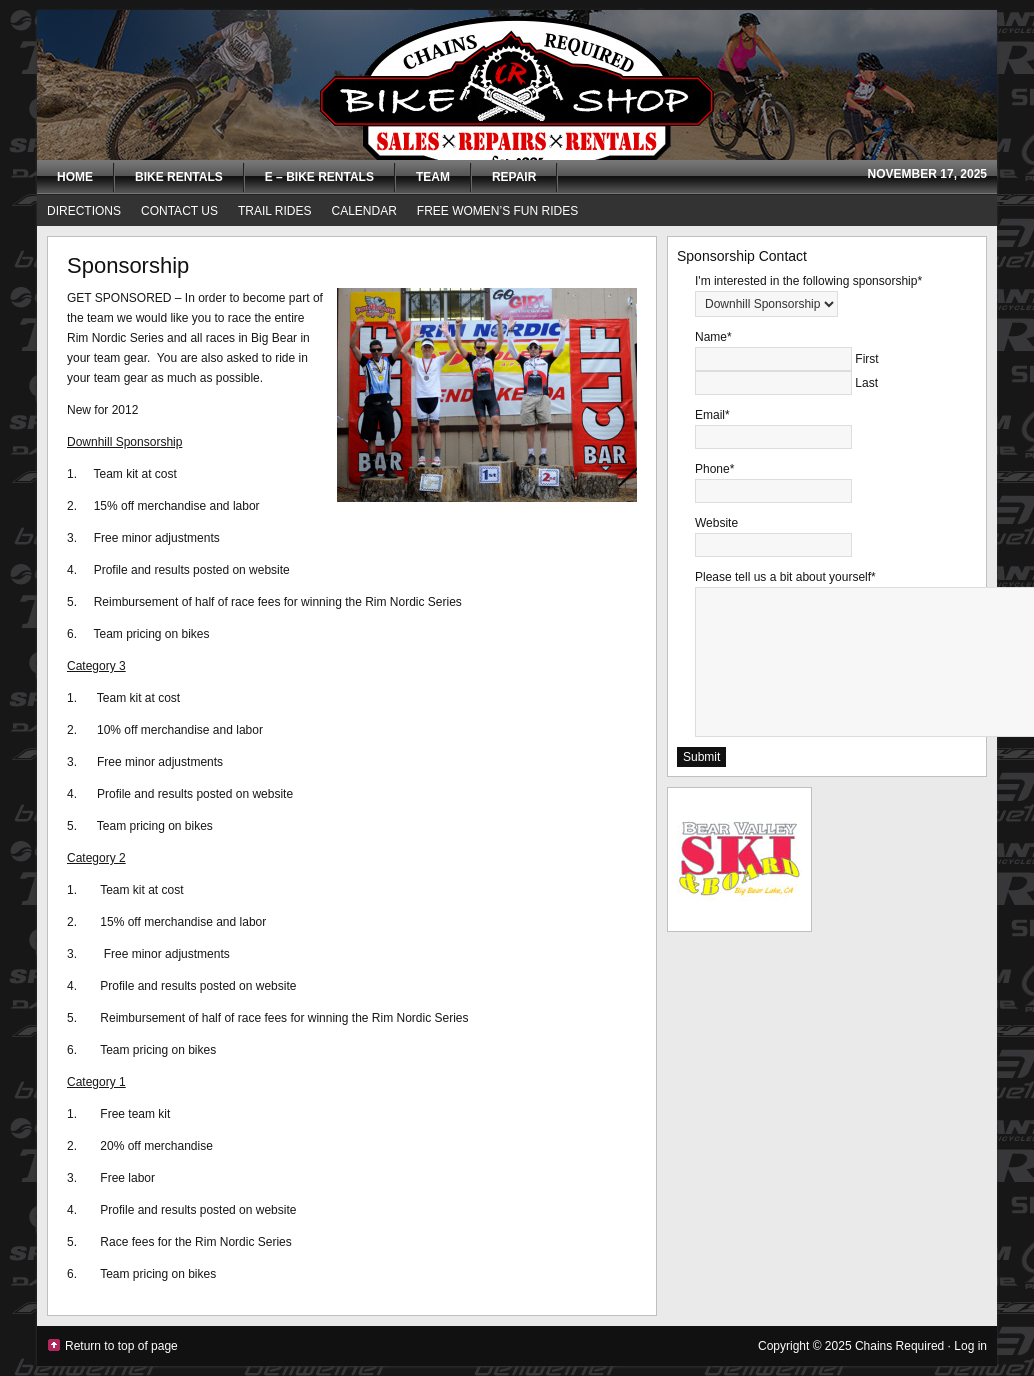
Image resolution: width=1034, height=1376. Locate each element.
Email (712, 415)
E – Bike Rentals (319, 177)
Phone (714, 469)
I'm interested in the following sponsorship (808, 281)
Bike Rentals (179, 177)
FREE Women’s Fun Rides (497, 211)
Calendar (364, 211)
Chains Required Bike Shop (517, 85)
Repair (514, 177)
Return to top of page (121, 1346)
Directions (84, 211)
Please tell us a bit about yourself (785, 577)
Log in (970, 1346)
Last (866, 383)
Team (429, 178)
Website (716, 523)
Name (713, 337)
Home (75, 177)
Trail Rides (275, 211)
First (866, 359)
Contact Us (179, 211)
